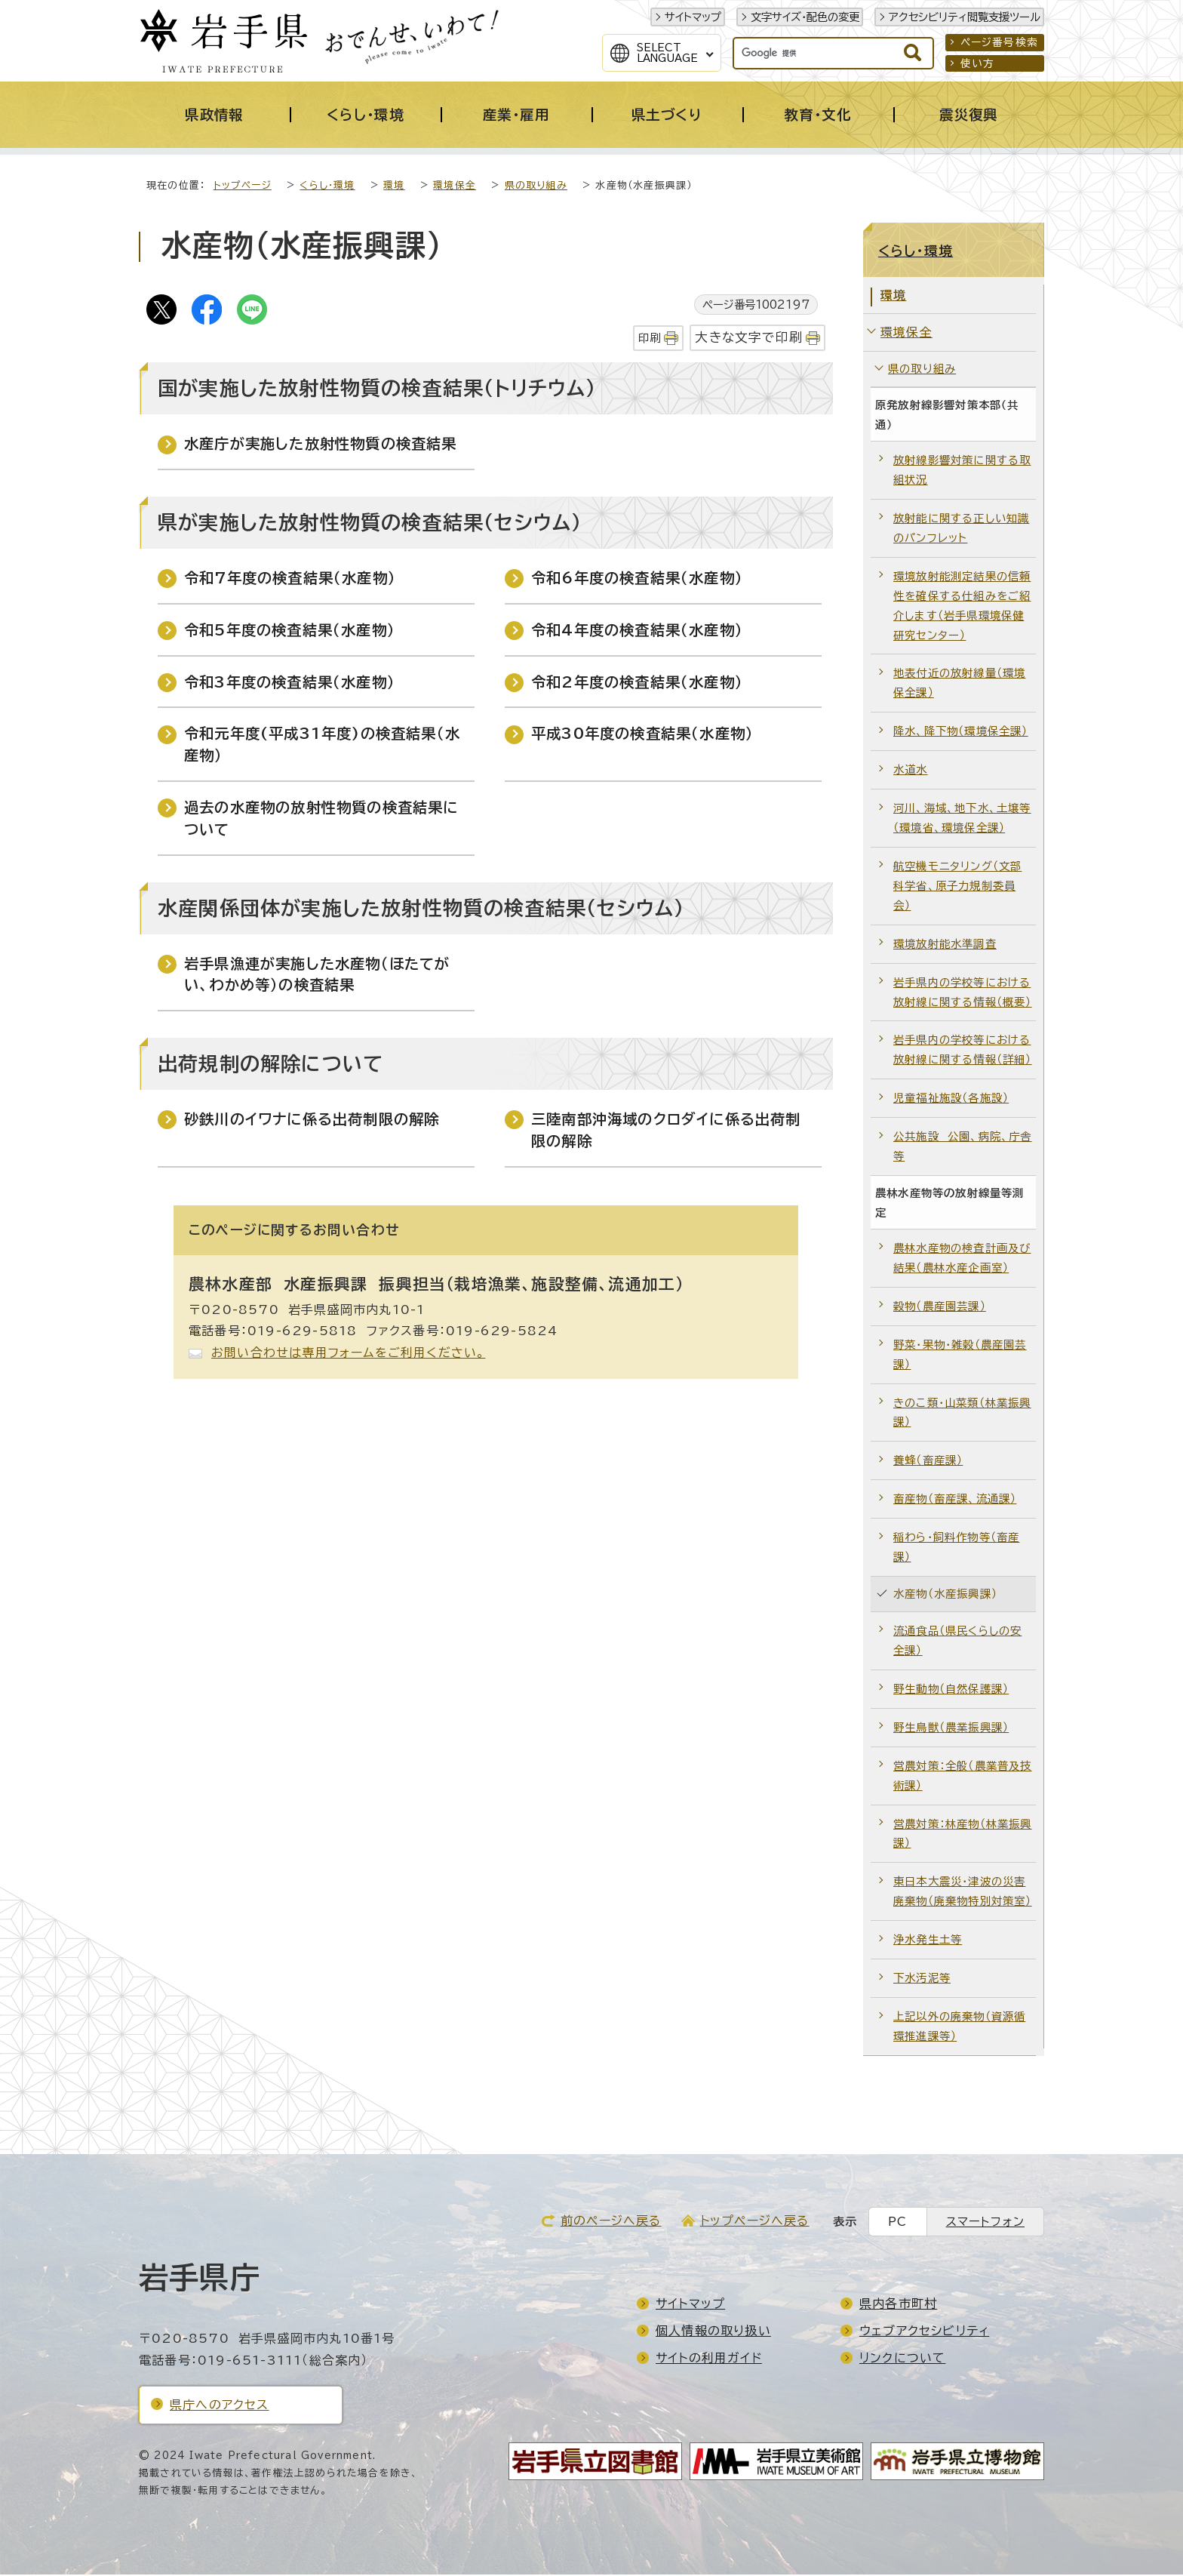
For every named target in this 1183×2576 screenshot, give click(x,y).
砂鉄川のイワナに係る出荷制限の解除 (311, 1120)
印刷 (649, 339)
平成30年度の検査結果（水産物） (642, 735)
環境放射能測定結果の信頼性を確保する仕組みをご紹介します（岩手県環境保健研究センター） (962, 607)
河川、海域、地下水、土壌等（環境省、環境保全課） (962, 819)
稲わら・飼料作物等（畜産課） (956, 1548)
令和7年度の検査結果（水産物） (290, 579)
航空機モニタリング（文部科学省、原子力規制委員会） (957, 887)
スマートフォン (985, 2223)
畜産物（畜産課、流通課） (954, 1500)
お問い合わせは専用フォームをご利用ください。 (348, 1354)
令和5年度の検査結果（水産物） (289, 631)
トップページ (243, 187)
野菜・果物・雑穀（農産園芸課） (960, 1355)
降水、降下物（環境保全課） (960, 732)
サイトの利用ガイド (709, 2359)
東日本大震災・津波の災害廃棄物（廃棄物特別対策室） (962, 1892)
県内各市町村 (898, 2305)
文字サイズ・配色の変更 (805, 17)
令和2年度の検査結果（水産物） (637, 683)
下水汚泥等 (922, 1979)
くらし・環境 (327, 187)
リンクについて (902, 2359)
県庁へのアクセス (219, 2406)
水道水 (910, 771)
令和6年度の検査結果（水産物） (637, 579)
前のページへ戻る (611, 2222)
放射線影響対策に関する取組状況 (962, 471)
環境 (393, 187)
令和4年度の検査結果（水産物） (637, 631)
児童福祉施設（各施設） (951, 1099)
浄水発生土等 (927, 1941)
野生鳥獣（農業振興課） (951, 1728)
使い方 (977, 63)
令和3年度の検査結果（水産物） (289, 683)
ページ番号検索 (999, 42)
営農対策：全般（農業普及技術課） (962, 1777)
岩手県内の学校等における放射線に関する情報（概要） (962, 993)
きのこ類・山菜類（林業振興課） (962, 1414)
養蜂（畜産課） (928, 1461)
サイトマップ (693, 17)
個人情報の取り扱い (713, 2332)
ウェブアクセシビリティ (924, 2332)
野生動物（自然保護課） (951, 1690)
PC (897, 2223)
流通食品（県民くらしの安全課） (957, 1642)
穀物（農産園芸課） (939, 1307)
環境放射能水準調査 (945, 945)
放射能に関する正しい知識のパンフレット (961, 529)
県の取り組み (536, 187)
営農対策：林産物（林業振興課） (962, 1835)
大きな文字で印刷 (749, 338)
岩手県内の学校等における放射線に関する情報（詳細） (962, 1051)
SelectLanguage (667, 52)
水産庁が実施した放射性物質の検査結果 (320, 445)
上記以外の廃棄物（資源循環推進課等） (959, 2027)
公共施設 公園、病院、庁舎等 (962, 1147)
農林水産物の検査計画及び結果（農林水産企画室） (962, 1259)
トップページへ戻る (755, 2222)
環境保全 (454, 187)
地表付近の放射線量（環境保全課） (959, 684)
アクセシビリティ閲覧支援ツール (964, 17)
